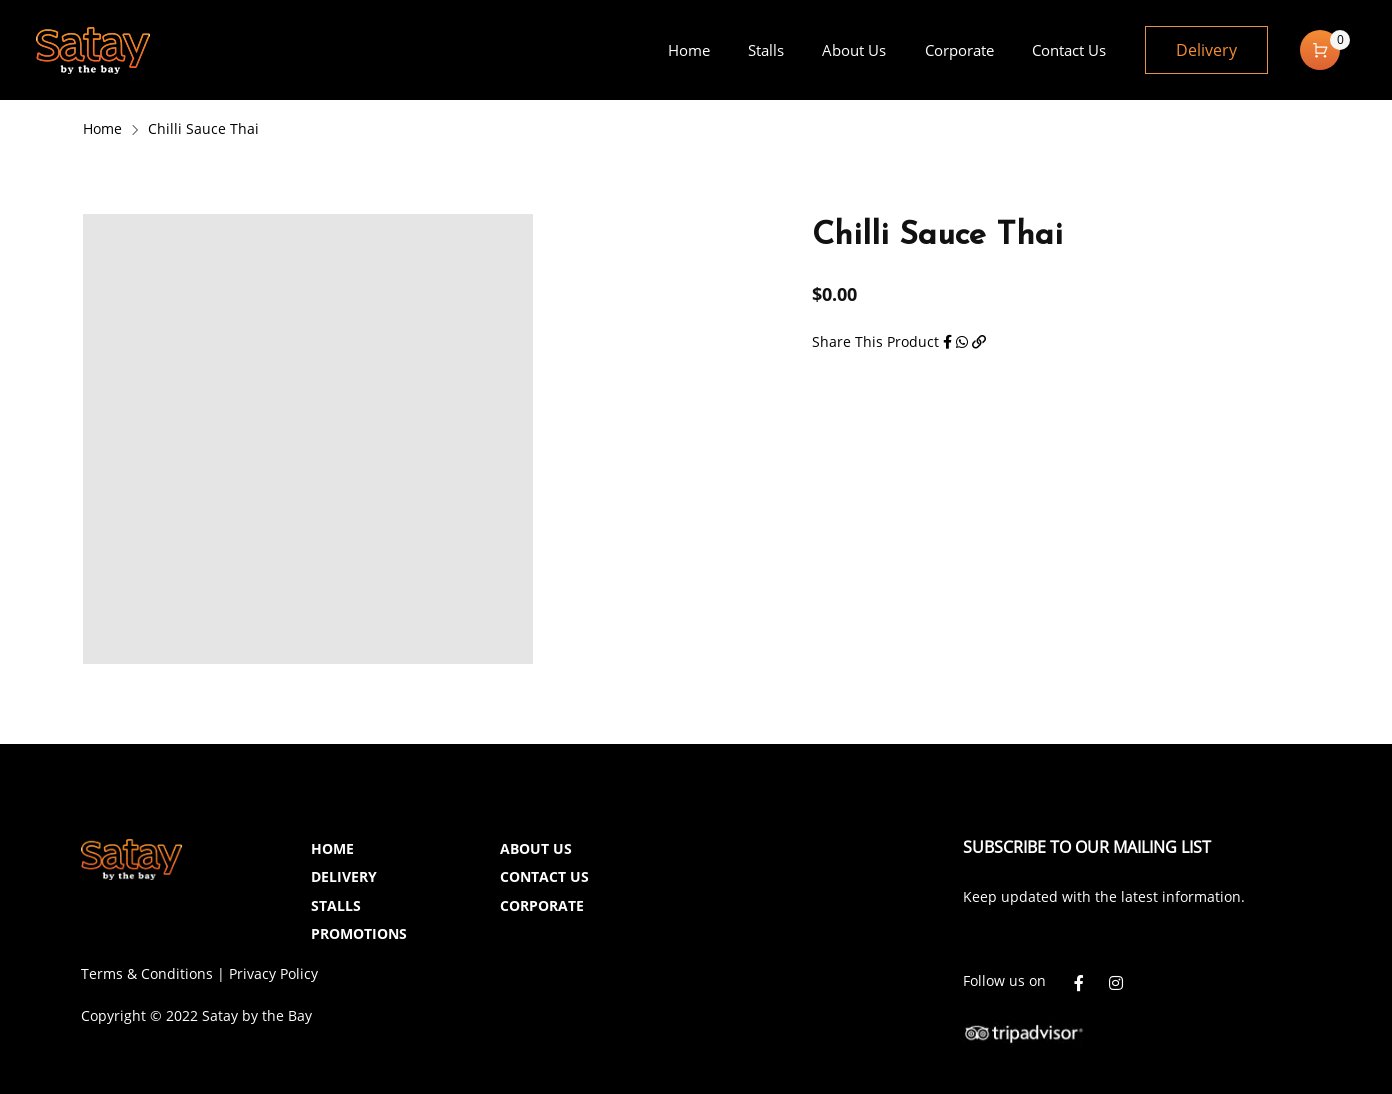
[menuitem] (688, 50)
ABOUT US (536, 848)
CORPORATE (542, 905)
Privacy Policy (273, 973)
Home (102, 128)
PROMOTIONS (359, 933)
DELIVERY (344, 876)
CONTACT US (544, 876)
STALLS (336, 905)
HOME (332, 848)
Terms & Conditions (147, 973)
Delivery (1206, 50)
